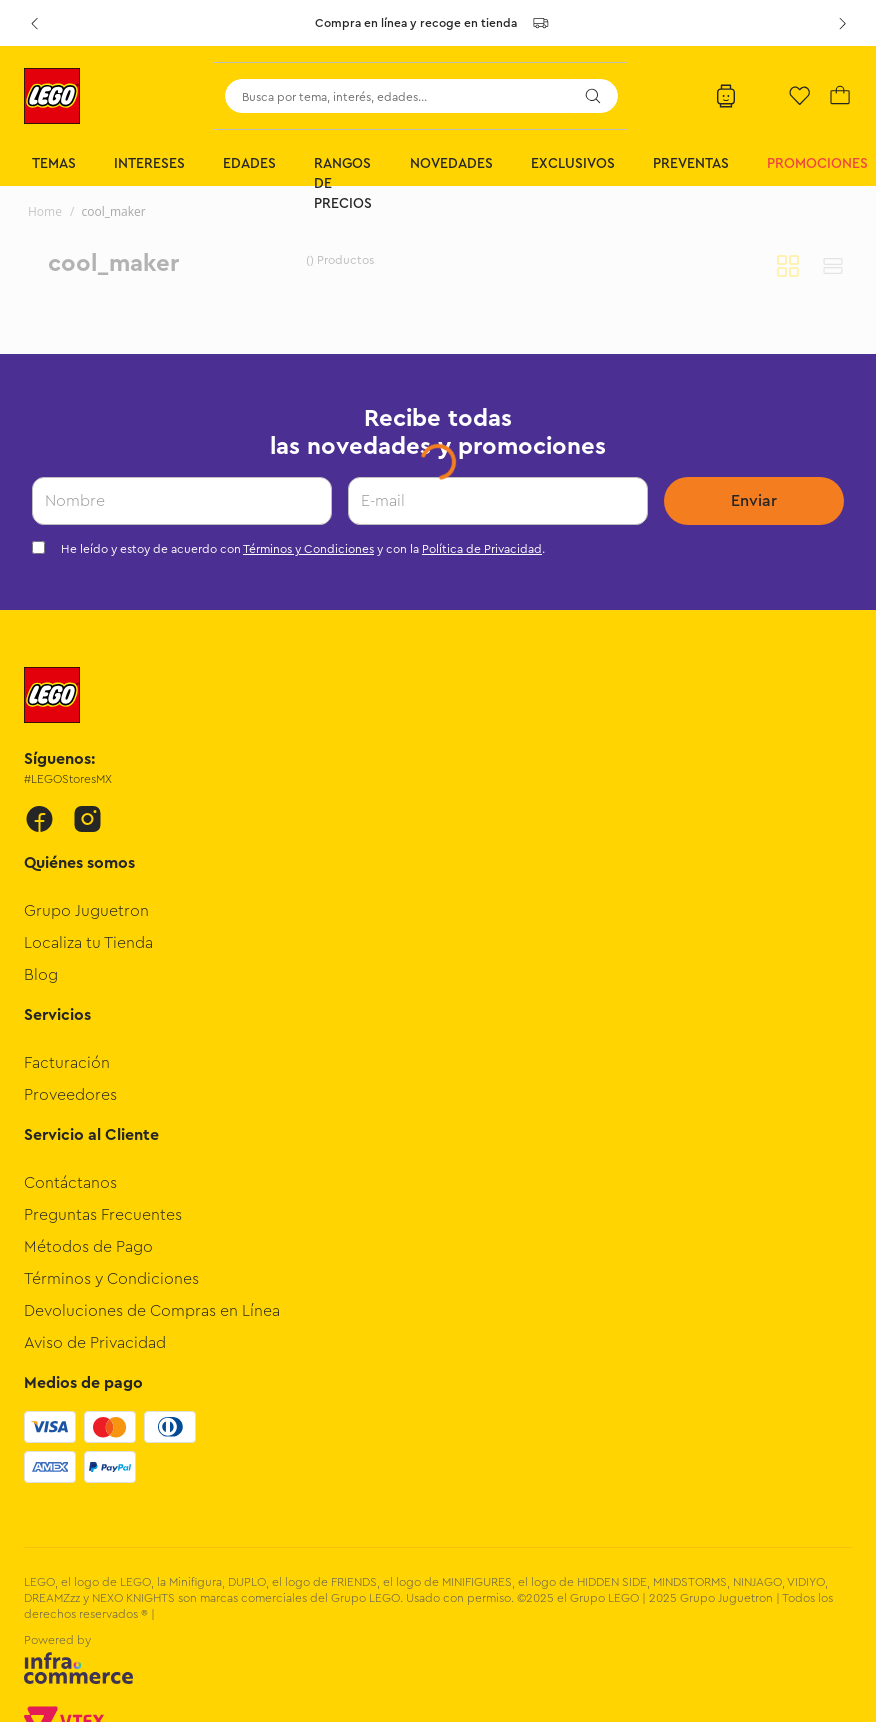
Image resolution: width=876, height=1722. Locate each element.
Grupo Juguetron (86, 911)
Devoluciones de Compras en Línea (152, 1311)
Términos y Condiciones (308, 549)
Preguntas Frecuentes (103, 1215)
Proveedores (70, 1095)
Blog (41, 975)
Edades (249, 164)
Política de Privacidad (482, 549)
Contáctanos (70, 1183)
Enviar (754, 501)
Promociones (817, 164)
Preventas (691, 164)
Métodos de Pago (88, 1247)
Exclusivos (573, 164)
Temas (54, 164)
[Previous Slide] (34, 23)
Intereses (149, 164)
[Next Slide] (842, 23)
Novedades (451, 164)
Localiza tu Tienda (88, 943)
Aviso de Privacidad (95, 1343)
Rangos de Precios (343, 184)
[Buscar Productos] (593, 96)
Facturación (67, 1063)
